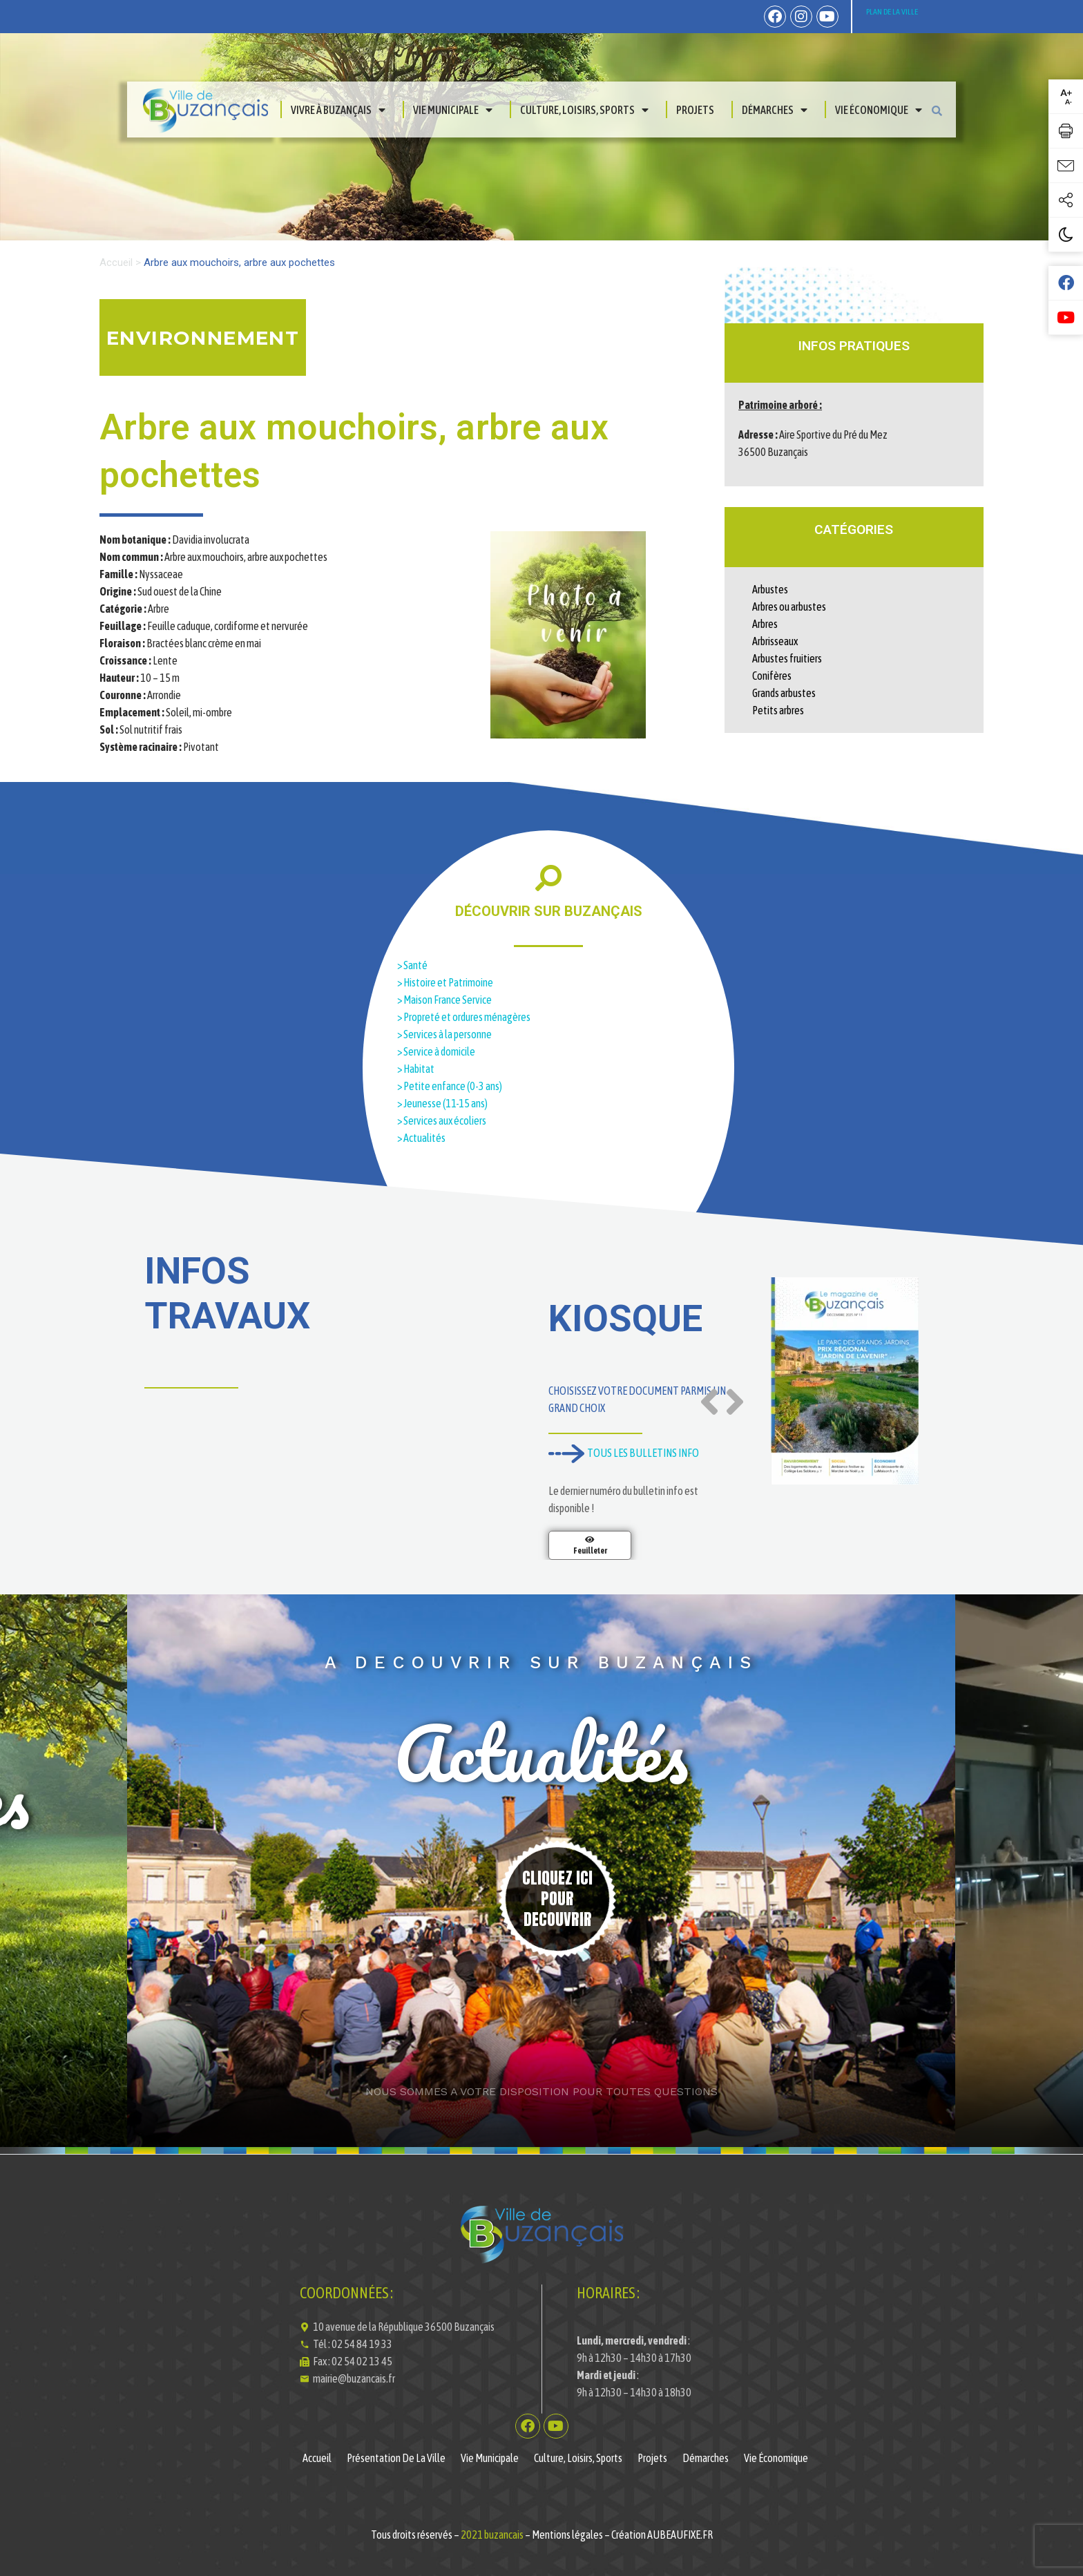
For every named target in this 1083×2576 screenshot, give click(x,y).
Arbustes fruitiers (787, 658)
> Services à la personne (444, 1034)
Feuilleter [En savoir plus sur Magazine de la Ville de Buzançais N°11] (590, 1551)
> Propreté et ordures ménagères (464, 1017)
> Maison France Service (445, 999)
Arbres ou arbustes (789, 606)
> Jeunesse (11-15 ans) (442, 1103)
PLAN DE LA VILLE (892, 12)
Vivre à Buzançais (338, 109)
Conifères (772, 675)
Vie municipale (452, 109)
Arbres (765, 624)
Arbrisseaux (775, 641)
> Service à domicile (437, 1051)
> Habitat (416, 1068)
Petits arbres (778, 710)
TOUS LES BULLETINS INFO (623, 1453)
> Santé (412, 965)
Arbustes (770, 589)
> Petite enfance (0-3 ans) (449, 1086)
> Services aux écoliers (442, 1120)
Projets (695, 110)
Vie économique (878, 109)
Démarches (774, 109)
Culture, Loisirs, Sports (584, 109)
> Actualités (421, 1138)
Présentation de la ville (396, 2458)
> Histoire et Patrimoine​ (445, 982)
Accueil (116, 262)
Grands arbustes (784, 693)
